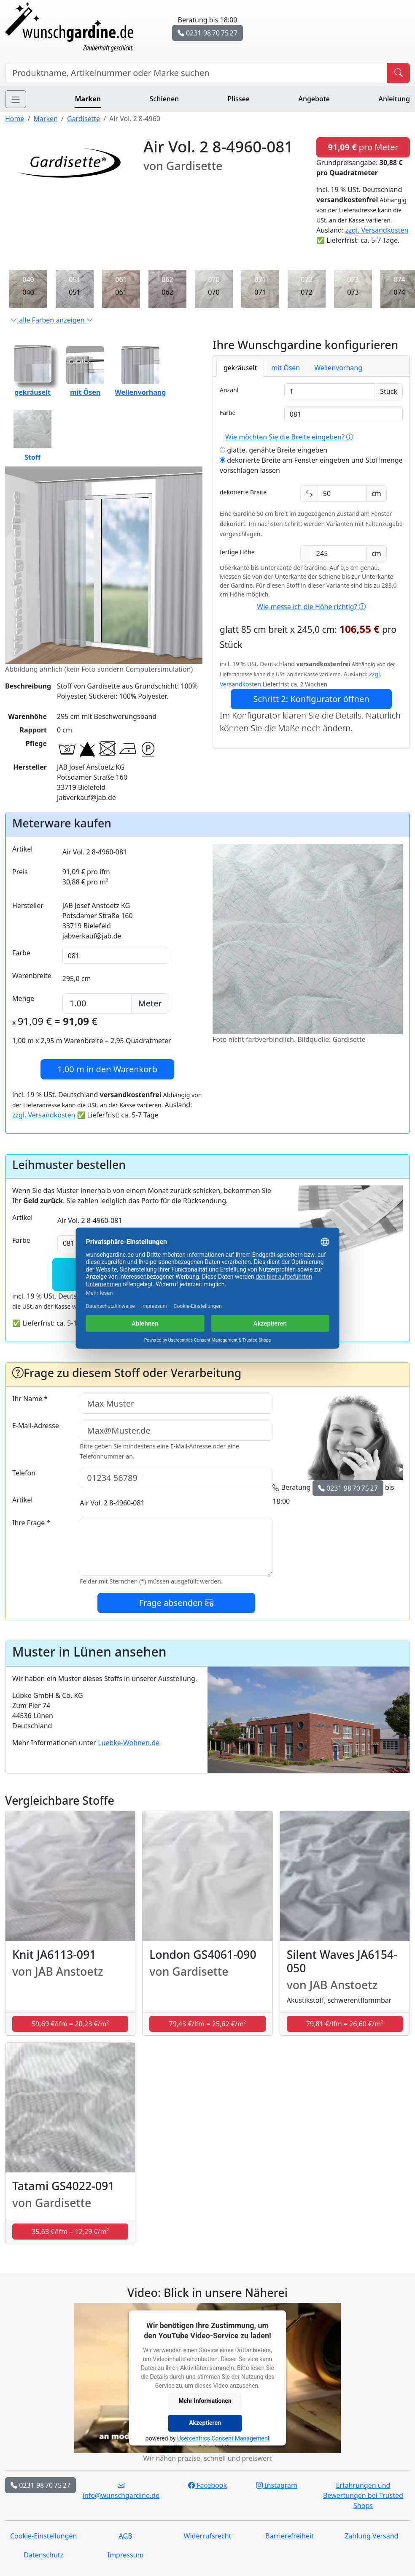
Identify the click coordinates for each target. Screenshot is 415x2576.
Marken (88, 98)
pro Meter (363, 147)
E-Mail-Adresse (35, 1425)
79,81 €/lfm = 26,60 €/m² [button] (344, 2023)
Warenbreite (31, 975)
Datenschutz (43, 2555)
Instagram (276, 2485)
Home (14, 118)
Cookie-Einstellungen (43, 2536)
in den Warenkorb (107, 1069)
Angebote (314, 98)
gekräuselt (240, 367)
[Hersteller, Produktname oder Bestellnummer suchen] (196, 73)
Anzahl (229, 390)
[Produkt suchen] (398, 73)
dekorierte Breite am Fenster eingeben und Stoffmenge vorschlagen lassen (311, 465)
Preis (20, 871)
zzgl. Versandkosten (376, 230)
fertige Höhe (237, 552)
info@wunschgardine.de (121, 2490)
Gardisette (83, 118)
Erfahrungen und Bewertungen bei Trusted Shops (363, 2495)
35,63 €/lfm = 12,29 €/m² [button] (70, 2231)
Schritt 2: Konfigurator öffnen (311, 699)
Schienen (164, 98)
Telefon (23, 1473)
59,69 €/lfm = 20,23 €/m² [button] (70, 2023)
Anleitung (394, 98)
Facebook (207, 2485)
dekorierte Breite (243, 492)
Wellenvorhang (338, 367)
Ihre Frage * (31, 1522)
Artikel (22, 849)
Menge (23, 998)
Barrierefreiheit (289, 2536)
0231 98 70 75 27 (207, 33)
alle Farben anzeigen (52, 320)
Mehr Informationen (204, 2400)
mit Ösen (285, 367)
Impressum (126, 2555)
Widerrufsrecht (208, 2536)
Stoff (32, 436)
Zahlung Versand (371, 2536)
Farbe (227, 413)
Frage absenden (176, 1602)
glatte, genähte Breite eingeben (273, 450)
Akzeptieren (205, 2422)
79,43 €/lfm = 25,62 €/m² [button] (207, 2023)
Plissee (239, 98)
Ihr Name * (30, 1398)
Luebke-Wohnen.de (128, 1742)
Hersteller (27, 905)
